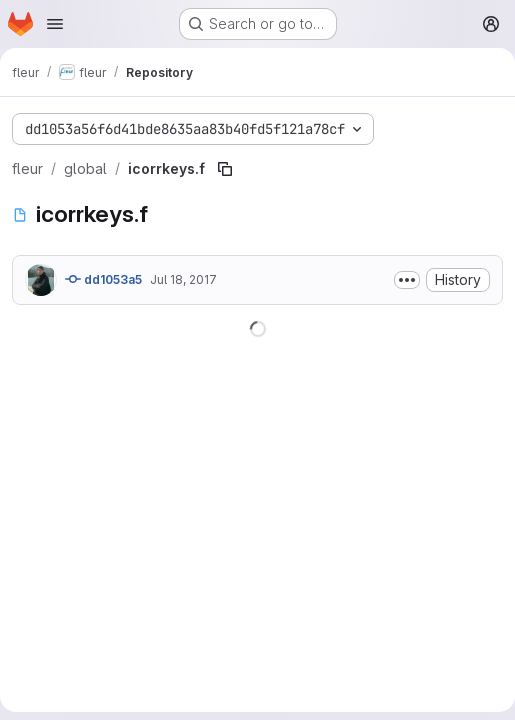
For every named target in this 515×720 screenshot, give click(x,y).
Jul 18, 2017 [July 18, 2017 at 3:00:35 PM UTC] (183, 279)
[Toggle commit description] (407, 280)
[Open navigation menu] (55, 24)
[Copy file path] (225, 169)
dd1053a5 (103, 279)
